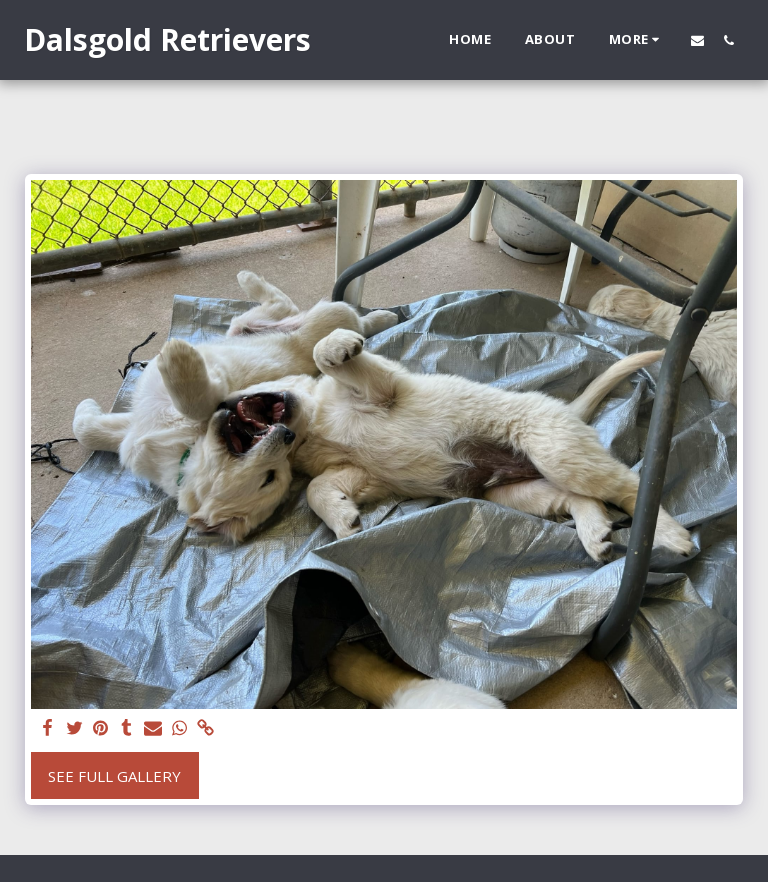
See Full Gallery (114, 776)
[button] (697, 40)
